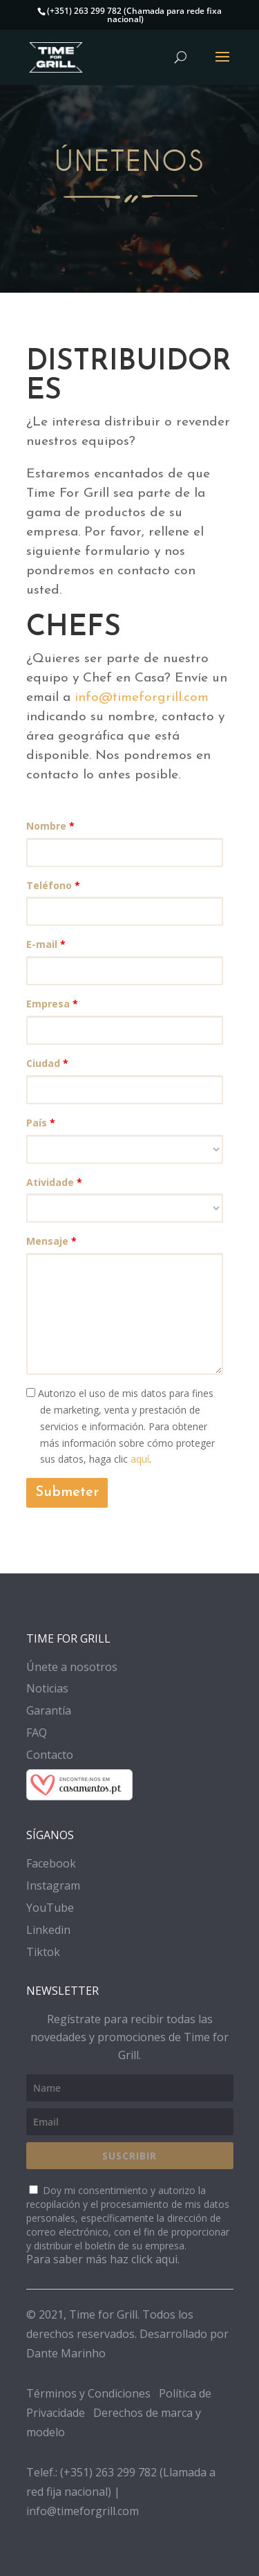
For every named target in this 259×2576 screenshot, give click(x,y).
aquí (140, 1458)
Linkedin (48, 1929)
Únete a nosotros (71, 1666)
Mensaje (51, 1241)
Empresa (52, 1003)
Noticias (47, 1688)
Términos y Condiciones (88, 2393)
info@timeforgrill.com (142, 697)
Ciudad (47, 1063)
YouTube (50, 1907)
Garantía (48, 1710)
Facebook (51, 1863)
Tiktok (43, 1952)
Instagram (53, 1885)
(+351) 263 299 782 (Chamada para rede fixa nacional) (134, 15)
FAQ (36, 1732)
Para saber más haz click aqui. (103, 2259)
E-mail (46, 944)
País (40, 1122)
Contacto (49, 1754)
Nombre (50, 825)
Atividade (54, 1182)
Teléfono (53, 885)
